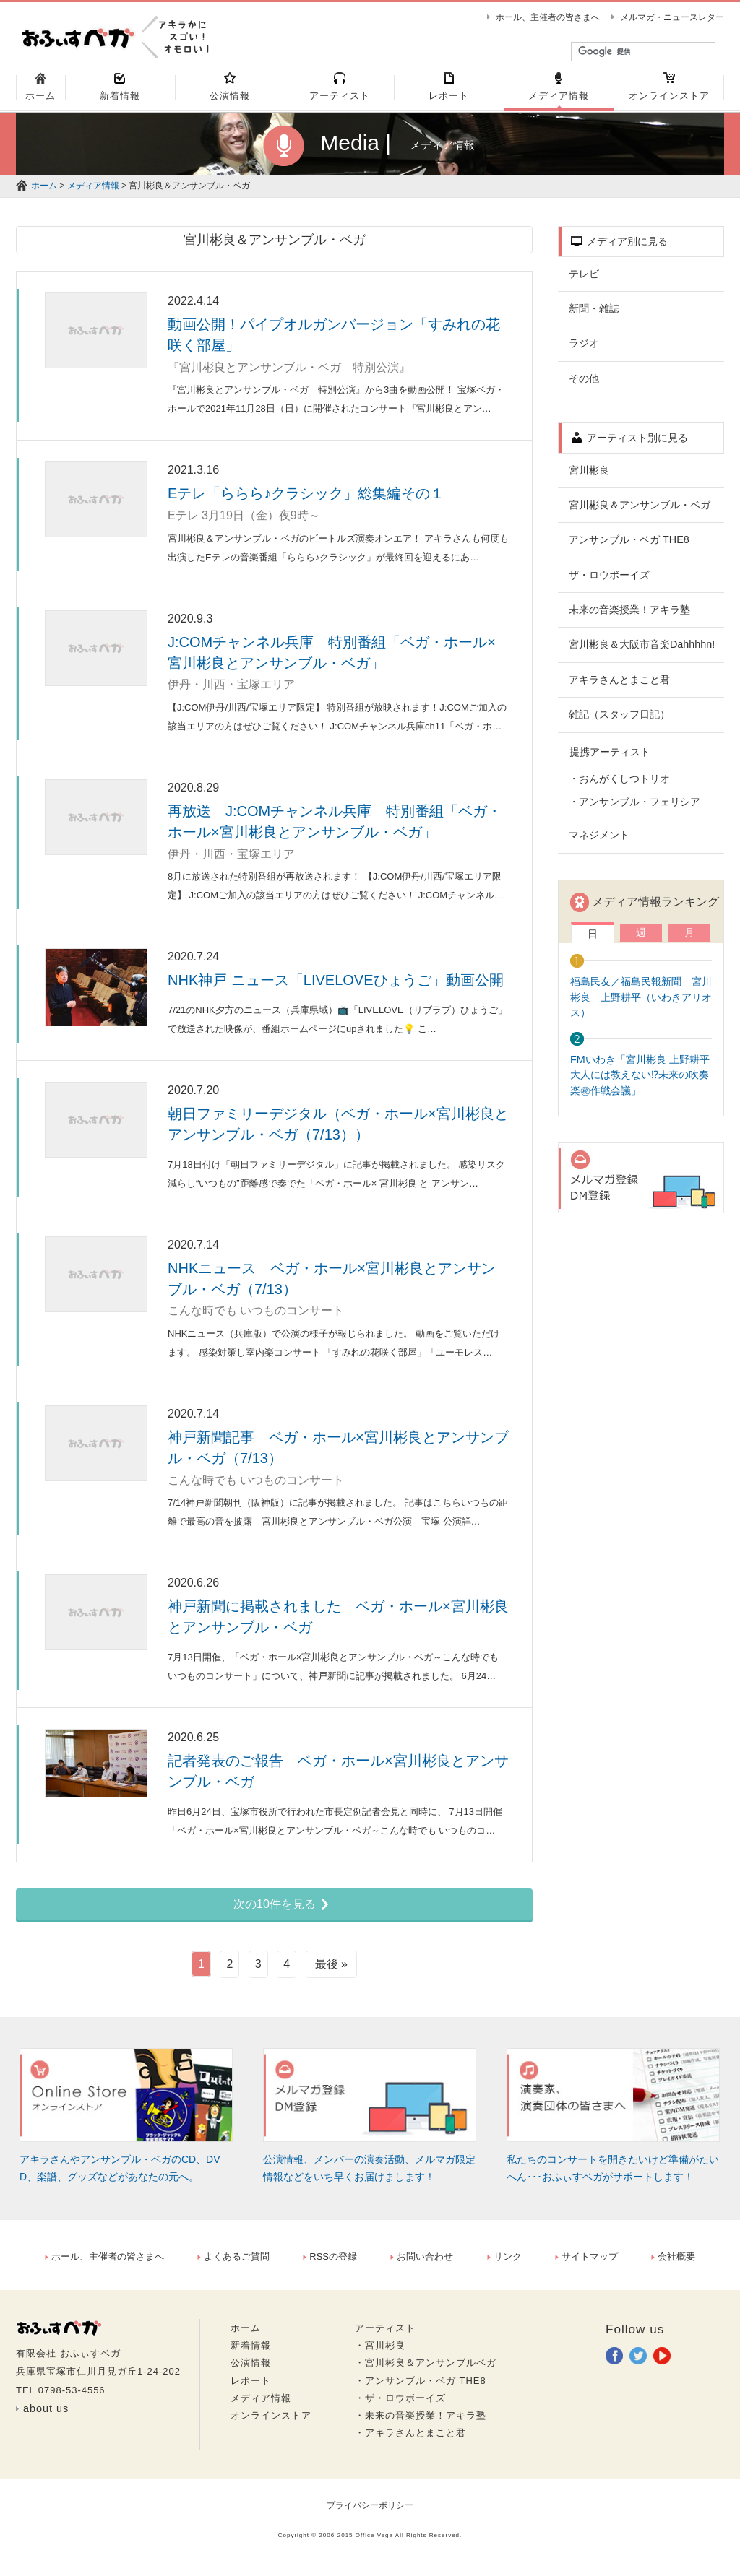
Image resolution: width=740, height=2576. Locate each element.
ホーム (44, 192)
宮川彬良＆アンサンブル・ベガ (639, 511)
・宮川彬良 (380, 2351)
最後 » (331, 1970)
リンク (504, 2263)
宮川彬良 (589, 476)
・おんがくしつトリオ (619, 785)
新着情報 (251, 2351)
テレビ (584, 280)
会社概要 (673, 2263)
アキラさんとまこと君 (619, 686)
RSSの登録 (330, 2263)
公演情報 (251, 2369)
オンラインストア (271, 2421)
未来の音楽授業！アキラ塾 (629, 616)
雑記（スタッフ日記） (619, 721)
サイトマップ (586, 2263)
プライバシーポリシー (370, 2512)
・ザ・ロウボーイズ (400, 2404)
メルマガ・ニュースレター (672, 17)
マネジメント (599, 841)
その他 (584, 385)
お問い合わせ (421, 2263)
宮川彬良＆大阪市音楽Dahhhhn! (642, 651)
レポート (251, 2387)
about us (46, 2415)
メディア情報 (93, 192)
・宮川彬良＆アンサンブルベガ (425, 2369)
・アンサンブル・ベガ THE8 (420, 2387)
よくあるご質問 (233, 2263)
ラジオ (584, 349)
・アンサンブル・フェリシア (634, 808)
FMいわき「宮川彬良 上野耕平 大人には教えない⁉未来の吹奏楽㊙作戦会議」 (645, 1081)
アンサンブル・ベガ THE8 (629, 546)
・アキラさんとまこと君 (410, 2439)
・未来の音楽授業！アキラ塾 (420, 2421)
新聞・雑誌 (594, 315)
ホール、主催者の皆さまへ (548, 17)
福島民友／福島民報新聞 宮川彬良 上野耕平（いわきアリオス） (641, 1003)
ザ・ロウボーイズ (609, 581)
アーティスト (385, 2334)
